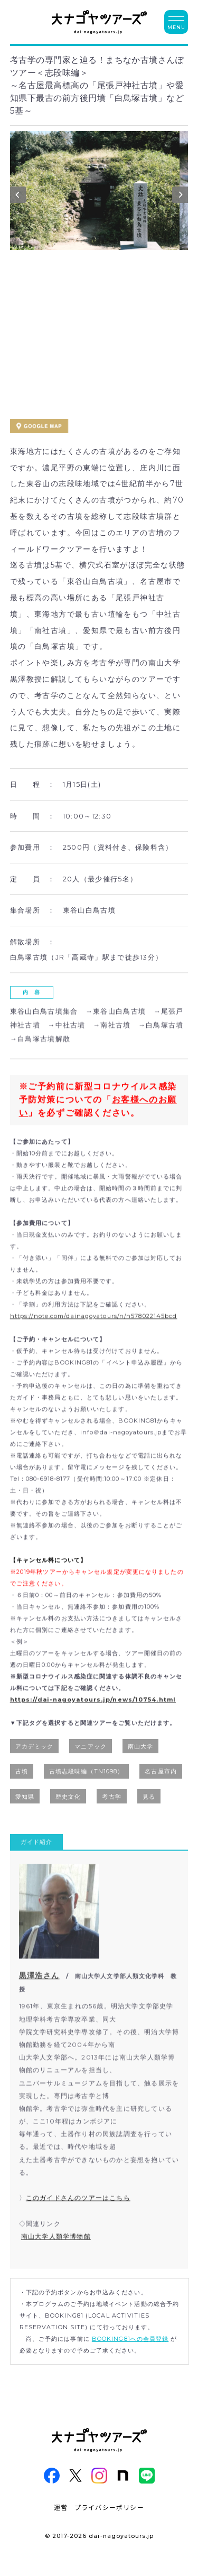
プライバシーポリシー (109, 2507)
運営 (61, 2507)
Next (180, 197)
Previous (18, 197)
